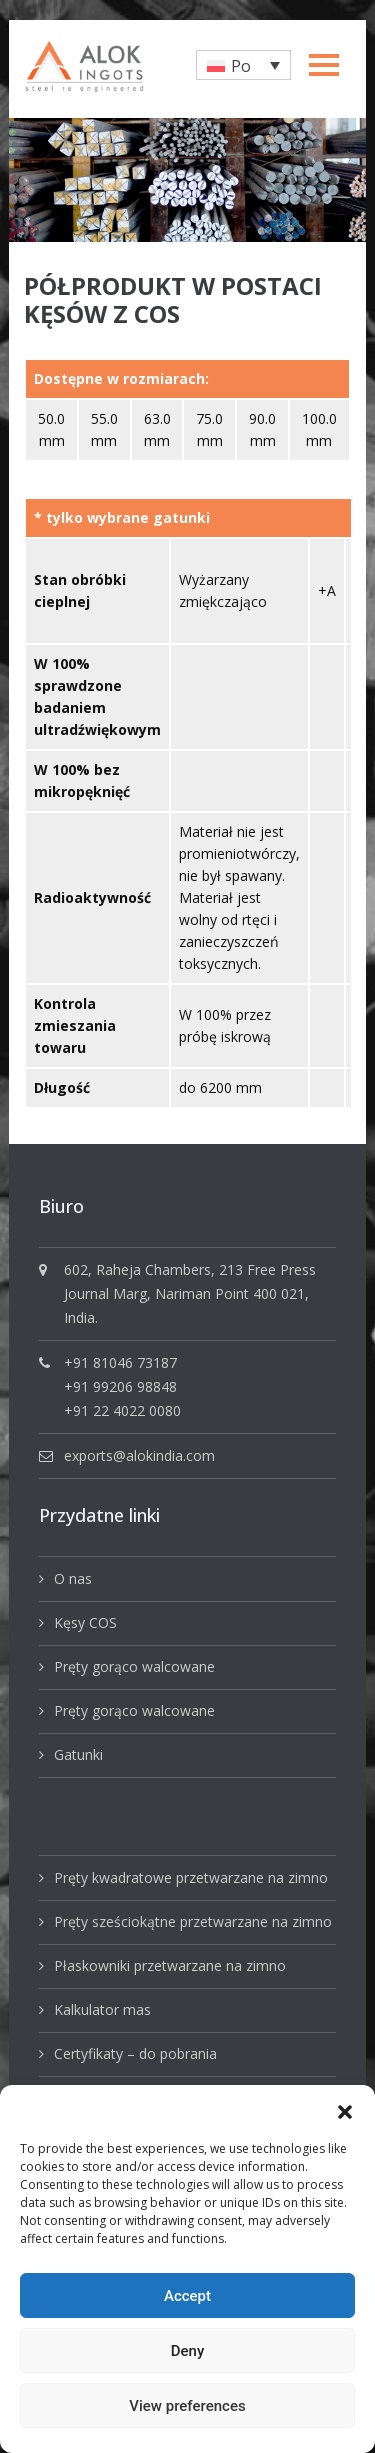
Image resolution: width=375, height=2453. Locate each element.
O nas (73, 1578)
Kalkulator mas (102, 2009)
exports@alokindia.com (139, 1455)
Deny (188, 2351)
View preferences (187, 2406)
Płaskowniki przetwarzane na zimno (170, 1965)
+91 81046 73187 (120, 1362)
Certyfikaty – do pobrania (135, 2053)
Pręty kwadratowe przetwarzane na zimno (191, 1877)
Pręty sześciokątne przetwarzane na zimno (193, 1921)
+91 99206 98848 (120, 1386)
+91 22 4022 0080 (122, 1410)
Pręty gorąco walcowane (134, 1666)
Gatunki (78, 1754)
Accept (187, 2296)
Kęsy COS (85, 1622)
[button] (345, 2110)
